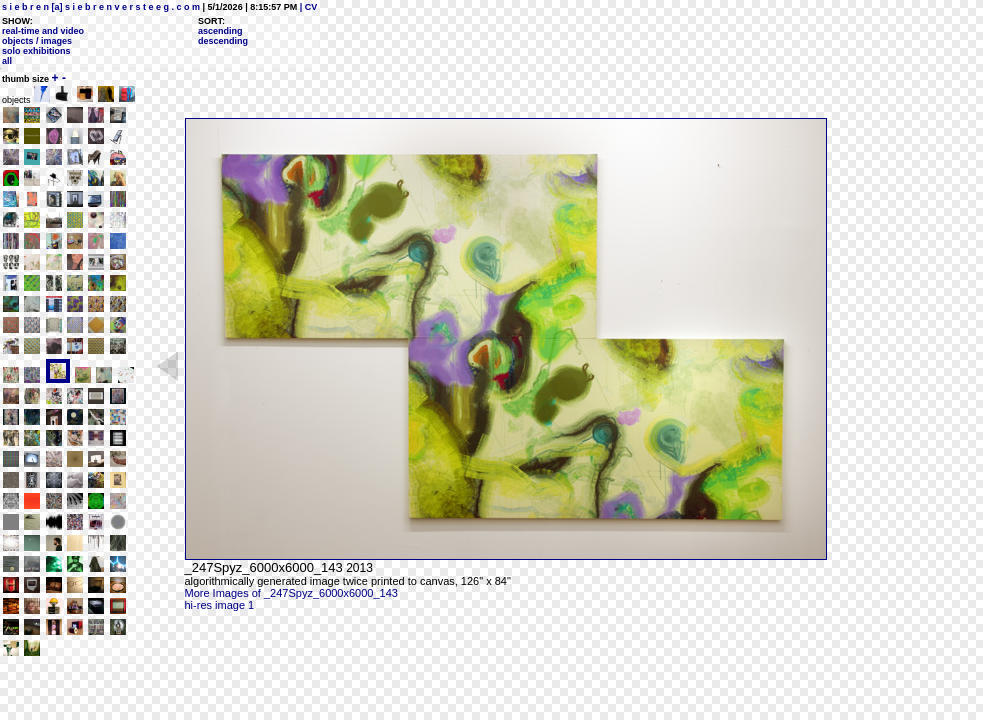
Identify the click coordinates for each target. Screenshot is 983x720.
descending (223, 41)
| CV (307, 7)
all (7, 61)
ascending (220, 31)
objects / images (37, 41)
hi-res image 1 (220, 605)
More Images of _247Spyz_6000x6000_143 (291, 593)
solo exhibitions (36, 51)
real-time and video (43, 31)
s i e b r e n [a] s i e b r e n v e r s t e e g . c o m (101, 7)
